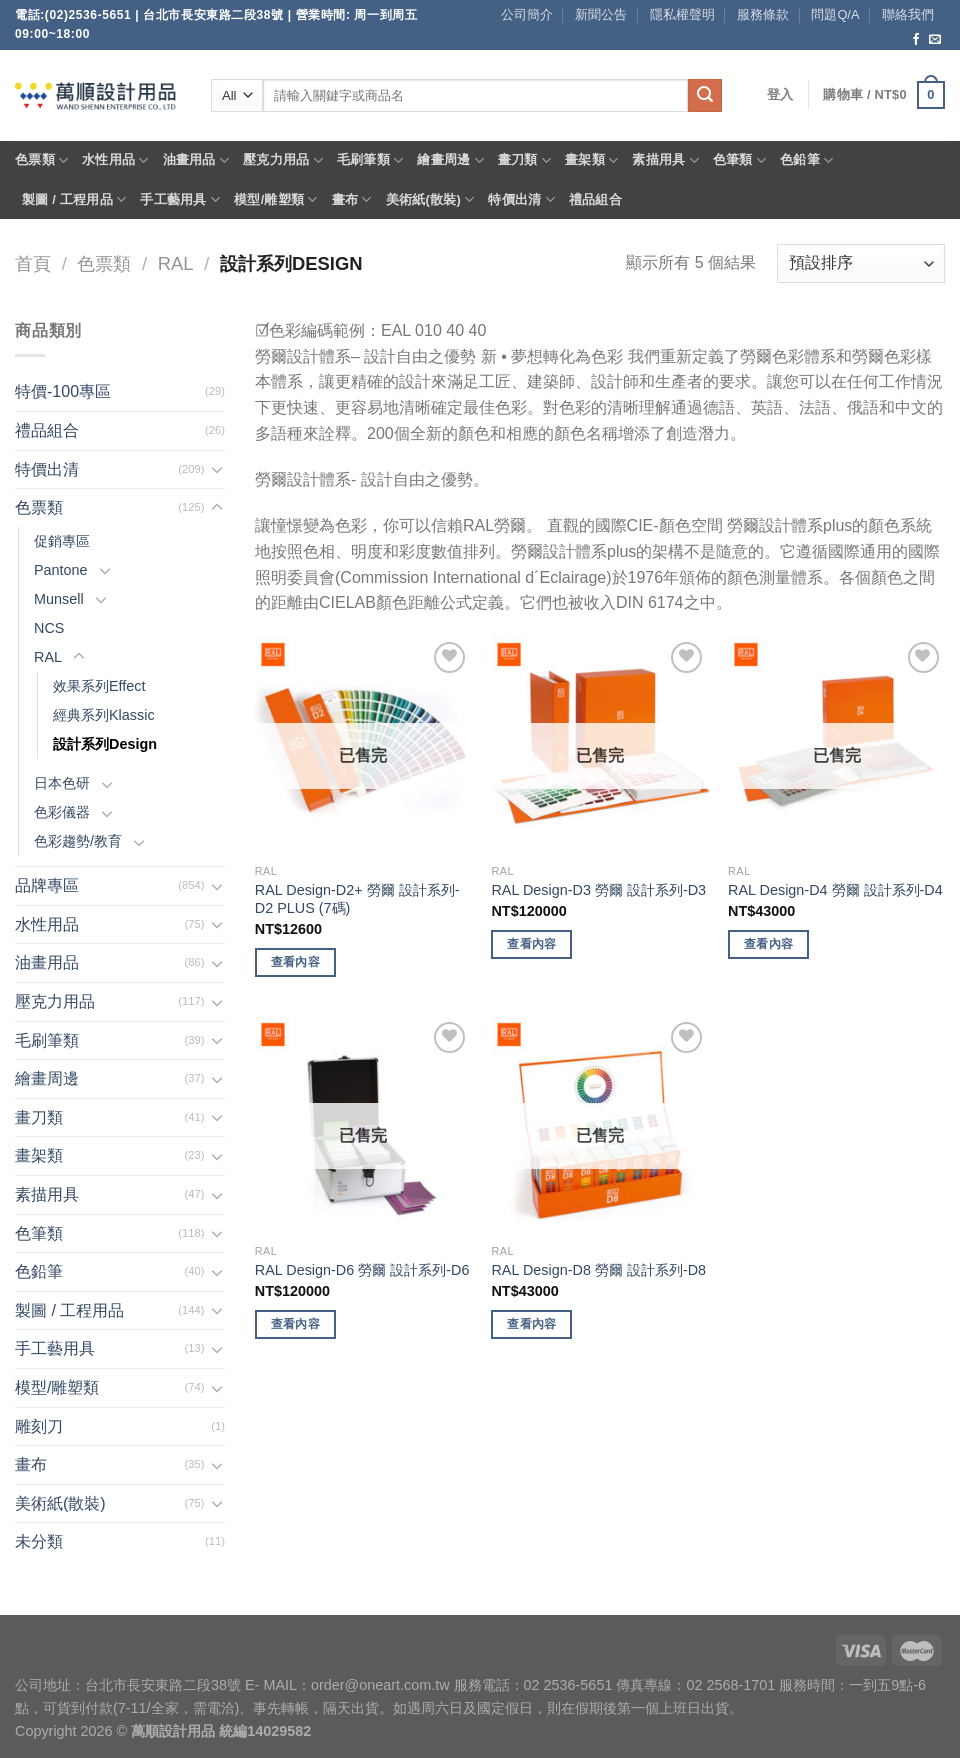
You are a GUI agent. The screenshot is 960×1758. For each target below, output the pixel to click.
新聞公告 (601, 14)
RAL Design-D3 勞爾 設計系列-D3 (598, 890)
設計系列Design (105, 744)
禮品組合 (595, 199)
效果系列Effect (99, 686)
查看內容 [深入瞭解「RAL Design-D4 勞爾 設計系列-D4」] (768, 944)
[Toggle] (217, 469)
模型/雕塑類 (276, 199)
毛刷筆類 (370, 160)
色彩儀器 (62, 812)
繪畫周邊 (450, 160)
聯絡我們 (908, 14)
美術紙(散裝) (430, 199)
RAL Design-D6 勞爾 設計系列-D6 (362, 1270)
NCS (49, 628)
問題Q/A (835, 14)
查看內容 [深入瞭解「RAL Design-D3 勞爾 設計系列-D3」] (531, 944)
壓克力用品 (283, 160)
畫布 (352, 199)
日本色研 (62, 783)
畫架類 (591, 160)
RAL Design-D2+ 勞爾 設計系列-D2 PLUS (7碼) (357, 899)
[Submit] (705, 96)
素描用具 (665, 160)
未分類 (39, 1541)
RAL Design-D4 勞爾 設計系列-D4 (835, 890)
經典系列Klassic (104, 715)
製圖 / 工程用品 (74, 199)
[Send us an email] (935, 40)
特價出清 (521, 199)
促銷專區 (62, 541)
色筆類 (739, 160)
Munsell (59, 599)
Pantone (61, 570)
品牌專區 (47, 885)
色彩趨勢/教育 (78, 841)
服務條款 (763, 14)
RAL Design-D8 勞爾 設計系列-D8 (598, 1270)
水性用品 (115, 160)
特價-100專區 (63, 391)
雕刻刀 (39, 1426)
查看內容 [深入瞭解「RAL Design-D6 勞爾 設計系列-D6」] (295, 1324)
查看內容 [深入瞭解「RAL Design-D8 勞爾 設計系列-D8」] (531, 1324)
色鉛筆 (806, 160)
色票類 (41, 160)
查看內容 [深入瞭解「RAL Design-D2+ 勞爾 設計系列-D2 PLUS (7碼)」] (295, 962)
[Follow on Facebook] (916, 40)
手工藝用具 (180, 199)
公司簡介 (527, 14)
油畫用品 (196, 160)
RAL (176, 263)
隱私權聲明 (682, 14)
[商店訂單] (861, 263)
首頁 (33, 263)
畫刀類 (524, 160)
